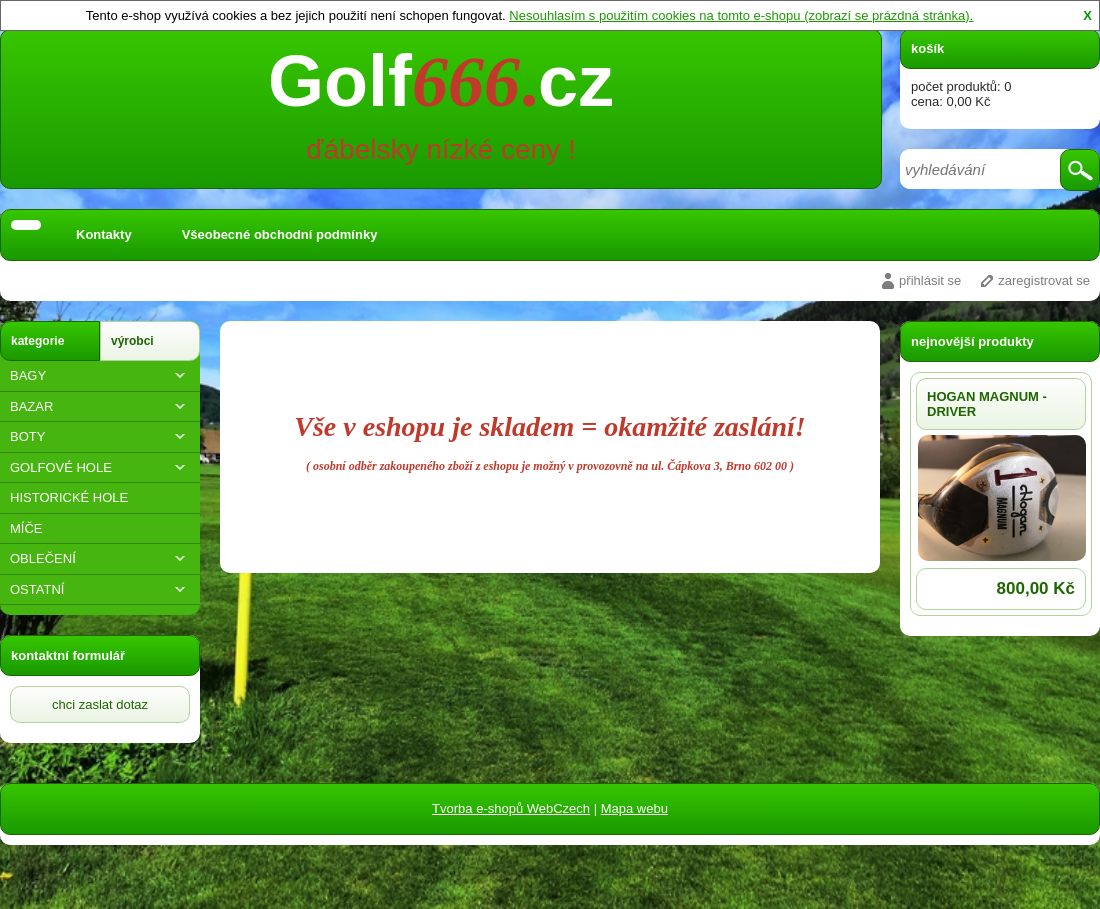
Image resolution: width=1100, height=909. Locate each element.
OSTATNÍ (100, 589)
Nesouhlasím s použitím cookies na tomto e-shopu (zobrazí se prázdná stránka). (741, 15)
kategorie (37, 341)
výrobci (132, 341)
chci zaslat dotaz (100, 704)
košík (927, 48)
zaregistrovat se (1044, 280)
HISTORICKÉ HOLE (69, 497)
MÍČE (26, 528)
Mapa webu (634, 808)
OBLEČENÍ (100, 558)
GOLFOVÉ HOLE (100, 467)
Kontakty (104, 234)
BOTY (100, 436)
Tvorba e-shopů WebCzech (511, 808)
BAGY (100, 375)
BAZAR (100, 406)
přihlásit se (930, 280)
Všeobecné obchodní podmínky (280, 234)
